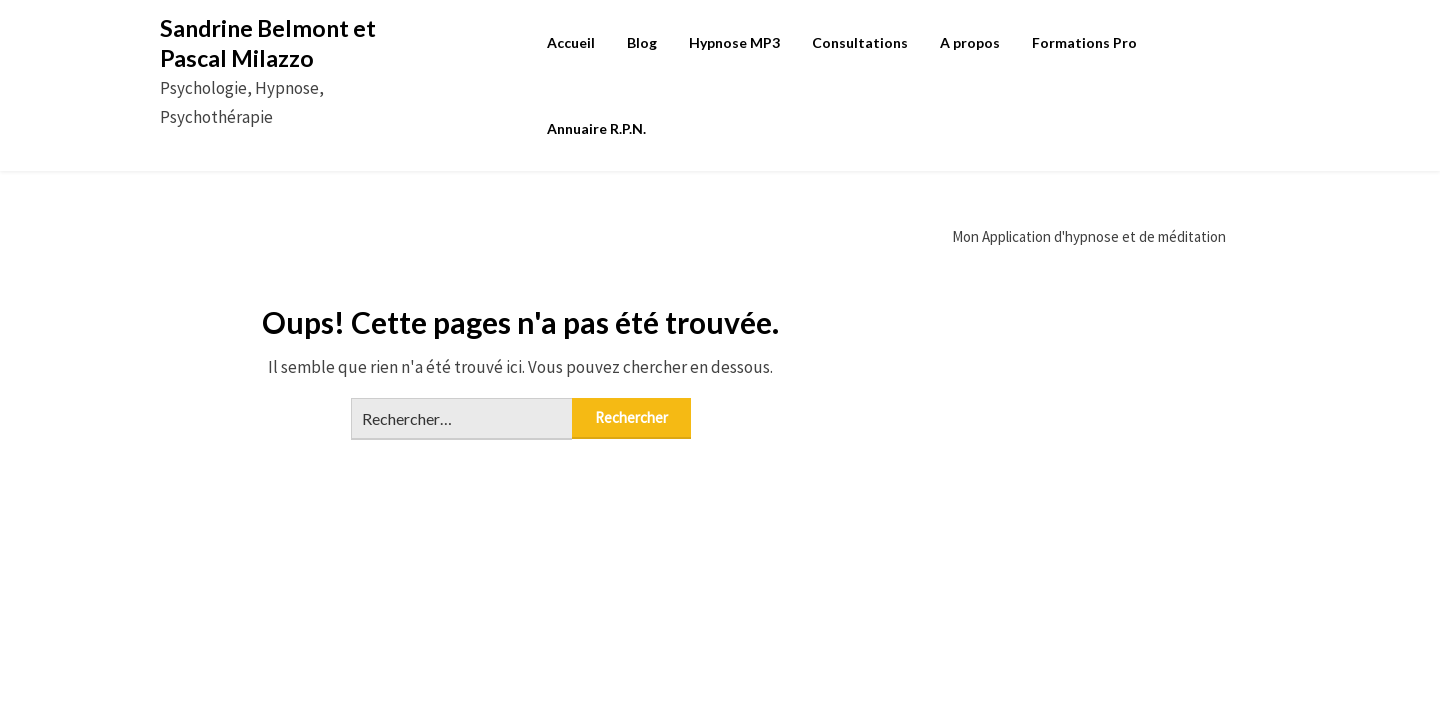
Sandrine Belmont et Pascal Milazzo (268, 43)
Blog (642, 42)
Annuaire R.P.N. (596, 128)
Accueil (571, 42)
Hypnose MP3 (734, 42)
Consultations (860, 42)
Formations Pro (1084, 42)
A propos (970, 42)
